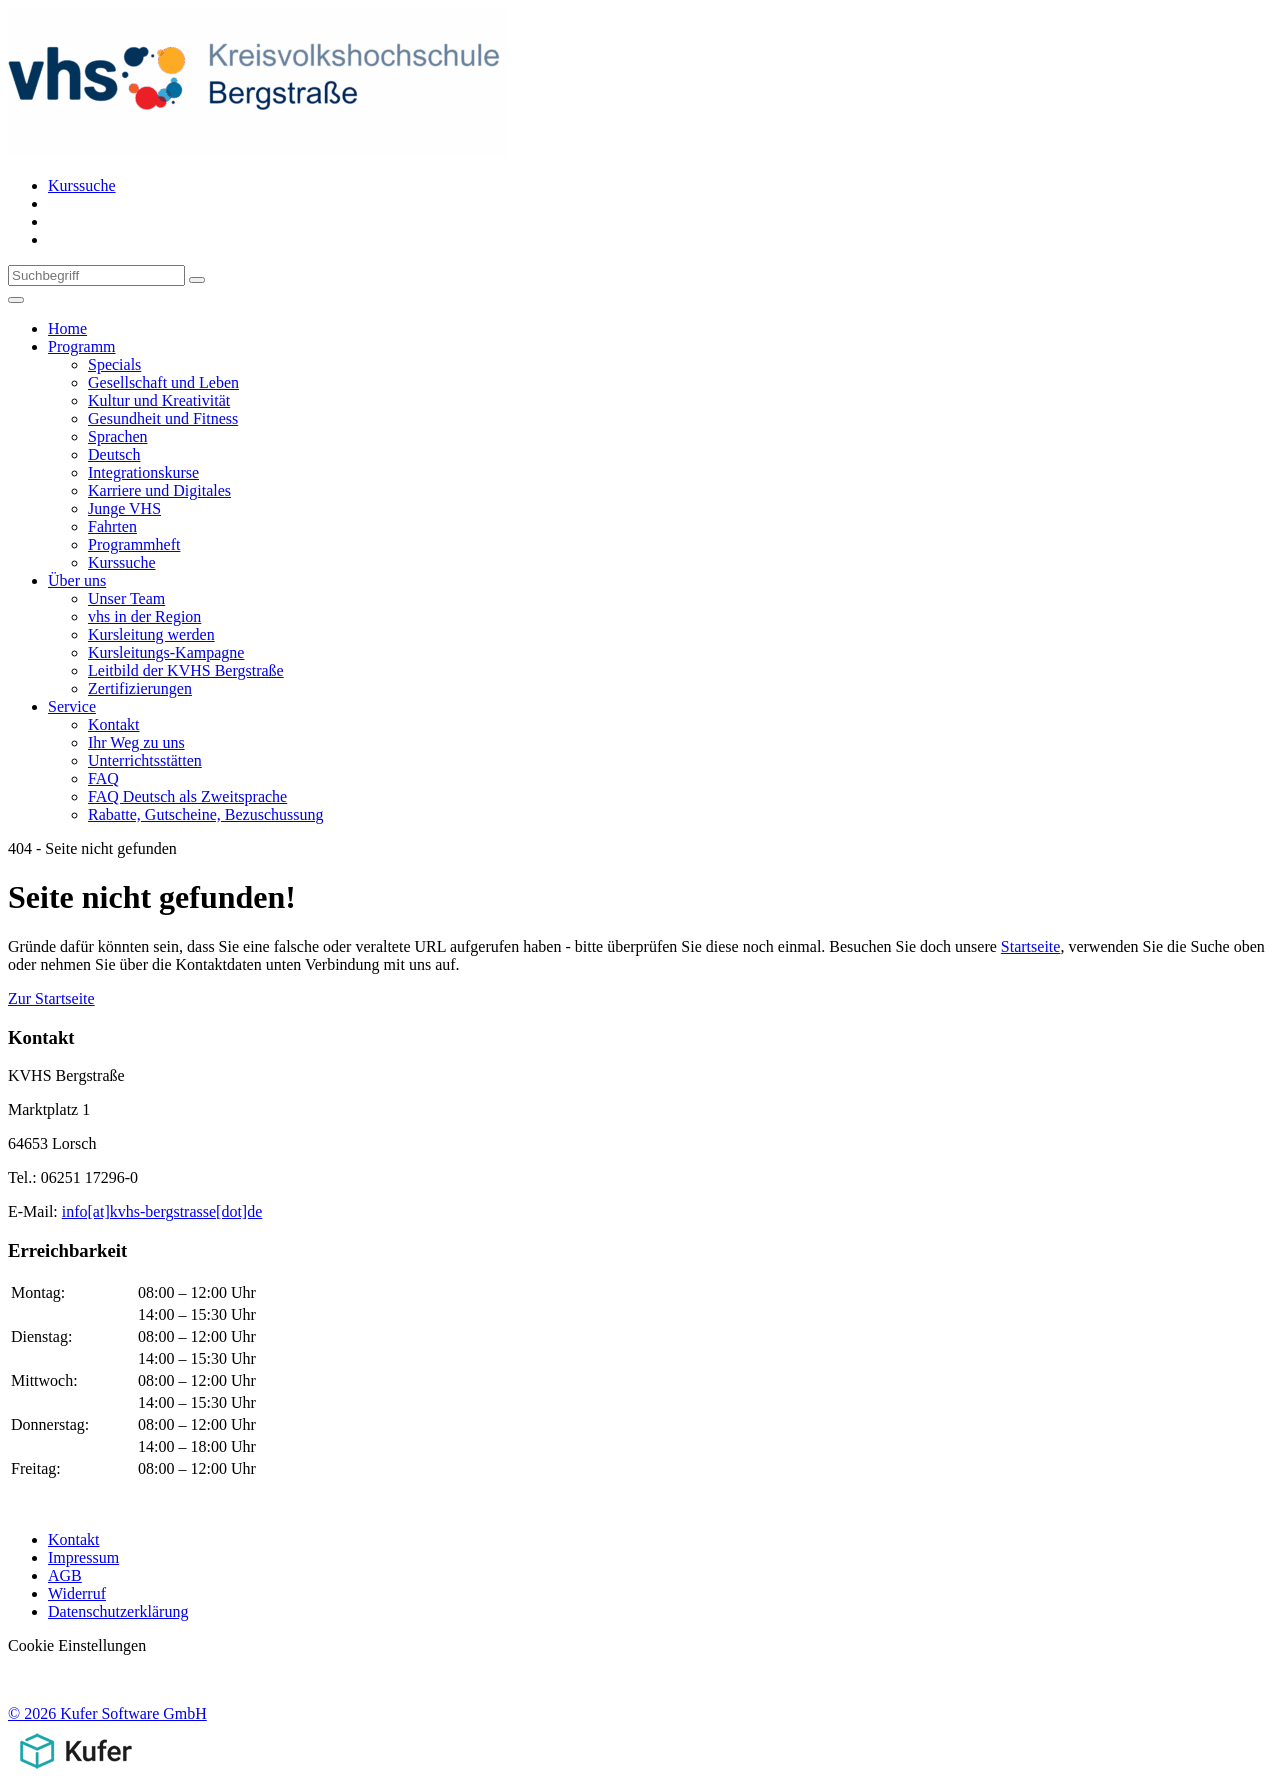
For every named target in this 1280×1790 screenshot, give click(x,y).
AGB (65, 1575)
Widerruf (77, 1593)
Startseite (1031, 946)
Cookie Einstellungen (77, 1645)
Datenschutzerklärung (118, 1611)
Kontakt (74, 1539)
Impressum (83, 1557)
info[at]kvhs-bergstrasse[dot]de (162, 1211)
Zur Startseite (51, 998)
